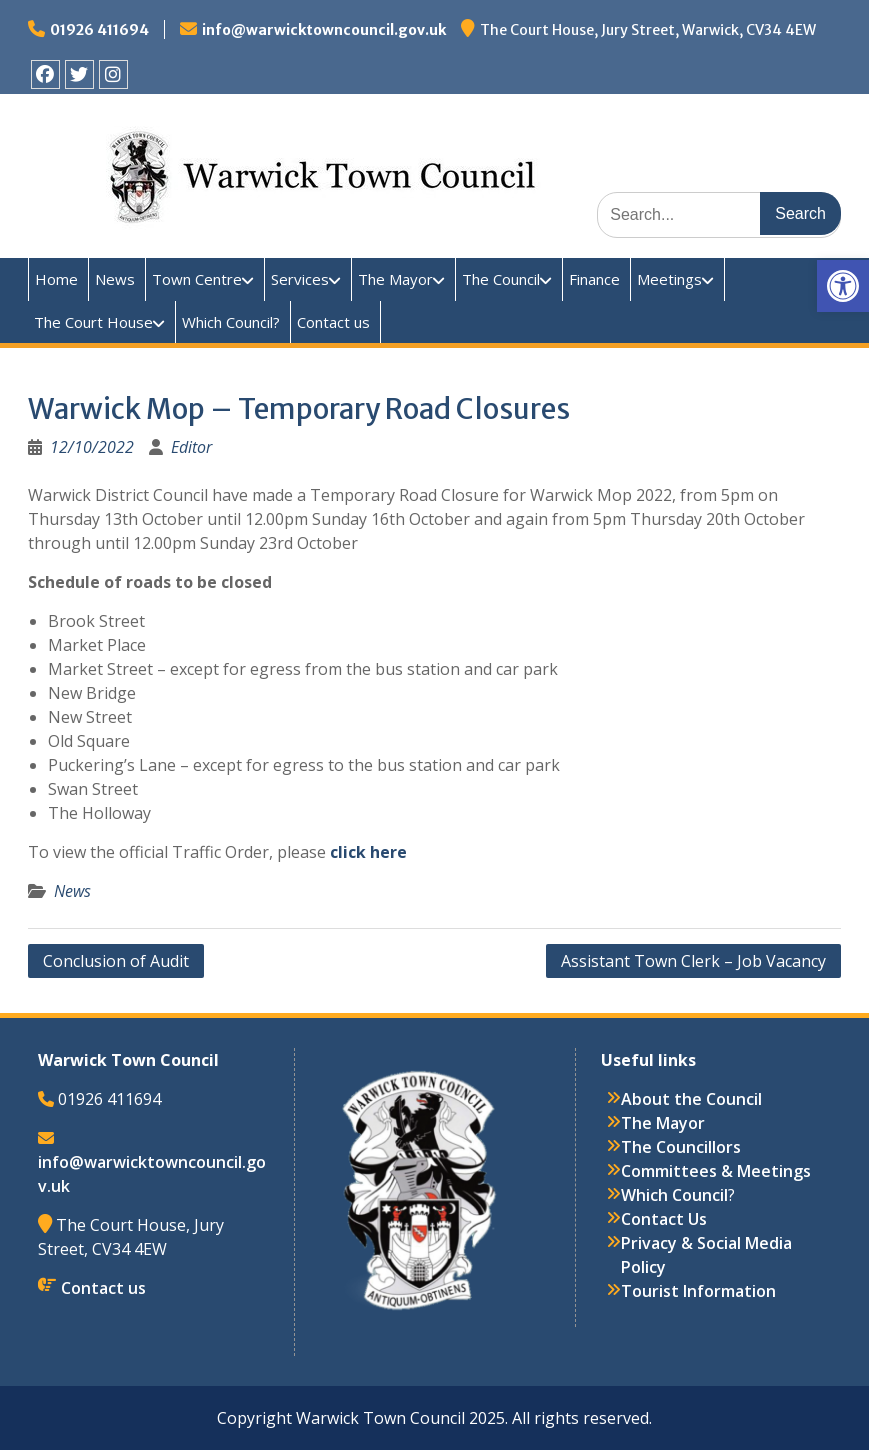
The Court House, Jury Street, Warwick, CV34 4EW (648, 30)
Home (56, 279)
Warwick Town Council (388, 146)
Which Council (674, 1195)
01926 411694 (99, 30)
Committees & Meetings (716, 1171)
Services (300, 279)
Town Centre (197, 279)
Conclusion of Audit (116, 961)
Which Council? (231, 322)
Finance (594, 279)
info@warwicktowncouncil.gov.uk (324, 30)
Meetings (669, 279)
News (115, 279)
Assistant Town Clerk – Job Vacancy (693, 961)
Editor (191, 447)
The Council (501, 279)
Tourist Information (698, 1291)
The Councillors (681, 1147)
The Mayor (395, 279)
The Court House (93, 322)
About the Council (691, 1099)
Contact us (333, 322)
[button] (843, 286)
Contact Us (664, 1219)
